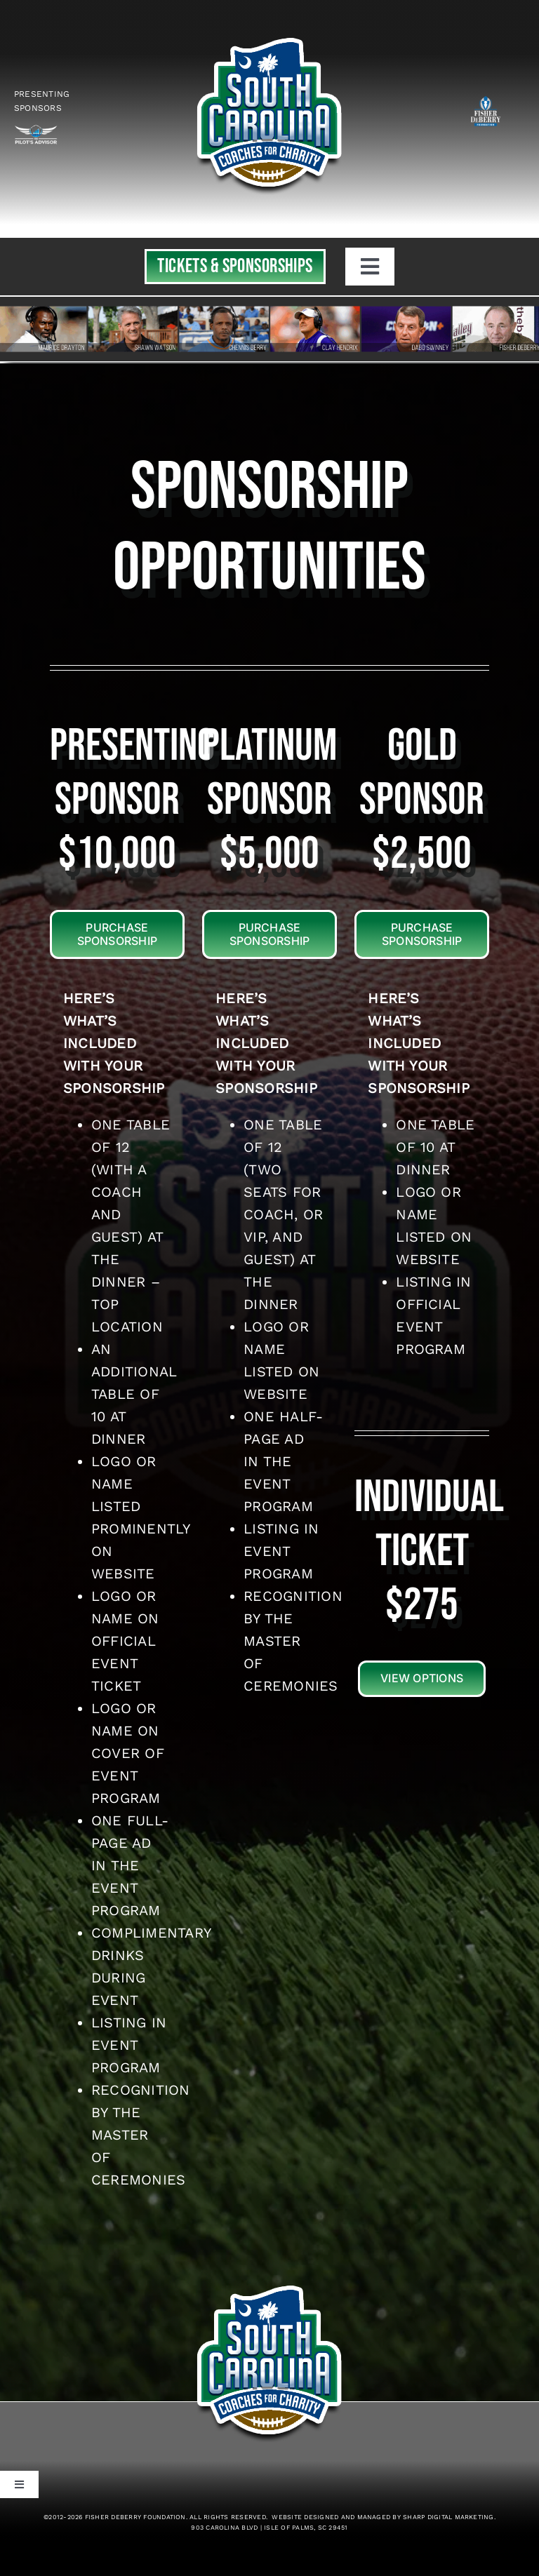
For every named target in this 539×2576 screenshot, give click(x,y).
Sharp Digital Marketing (448, 2517)
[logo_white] (485, 99)
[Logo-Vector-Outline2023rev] (36, 130)
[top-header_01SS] (269, 34)
